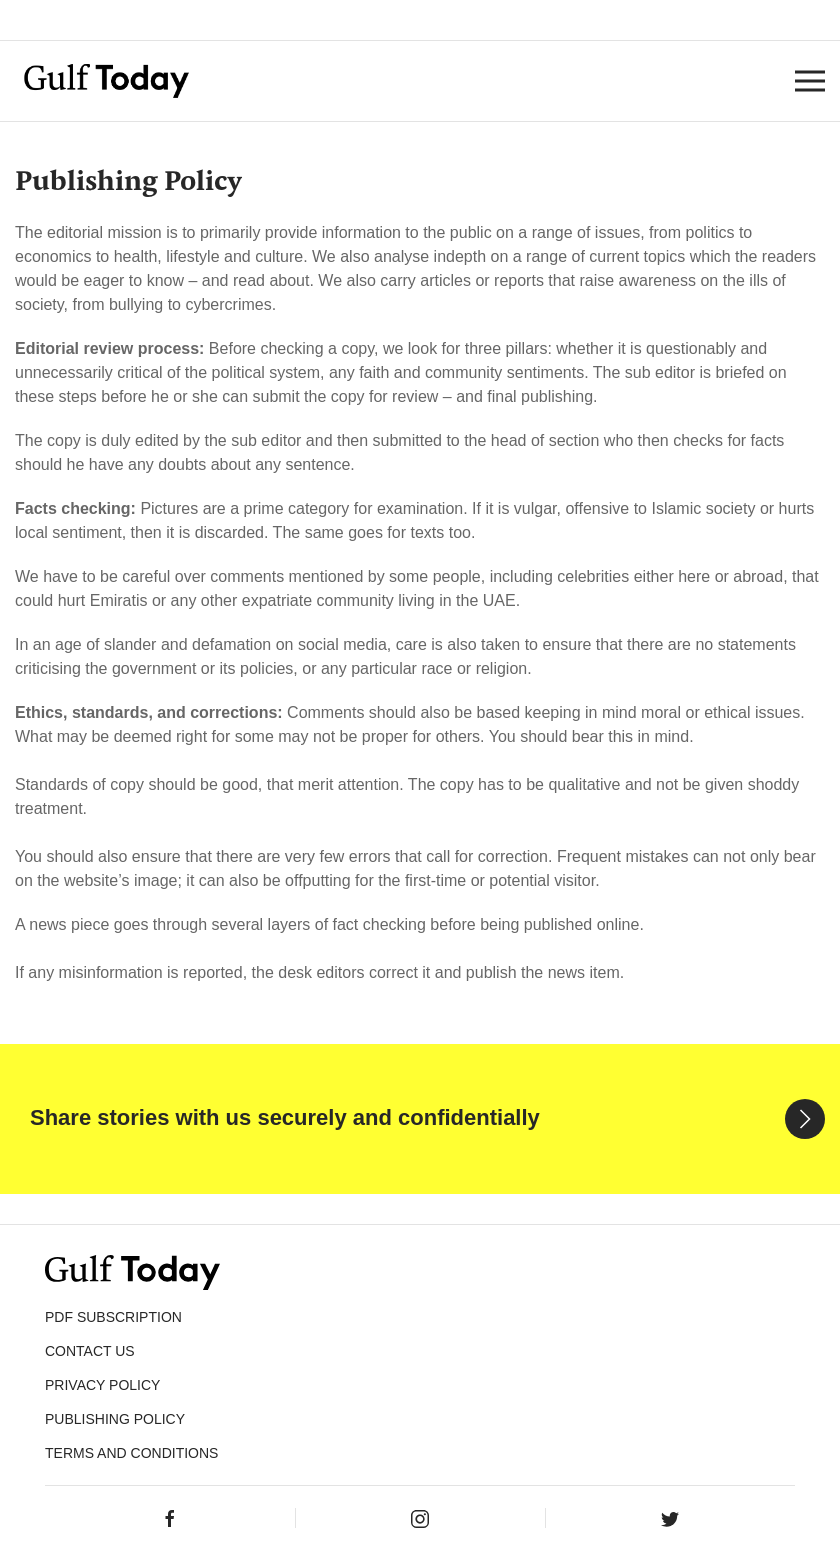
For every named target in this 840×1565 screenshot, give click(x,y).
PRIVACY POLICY (102, 1385)
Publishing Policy (115, 1419)
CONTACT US (90, 1351)
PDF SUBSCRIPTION (113, 1317)
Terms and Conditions (131, 1453)
